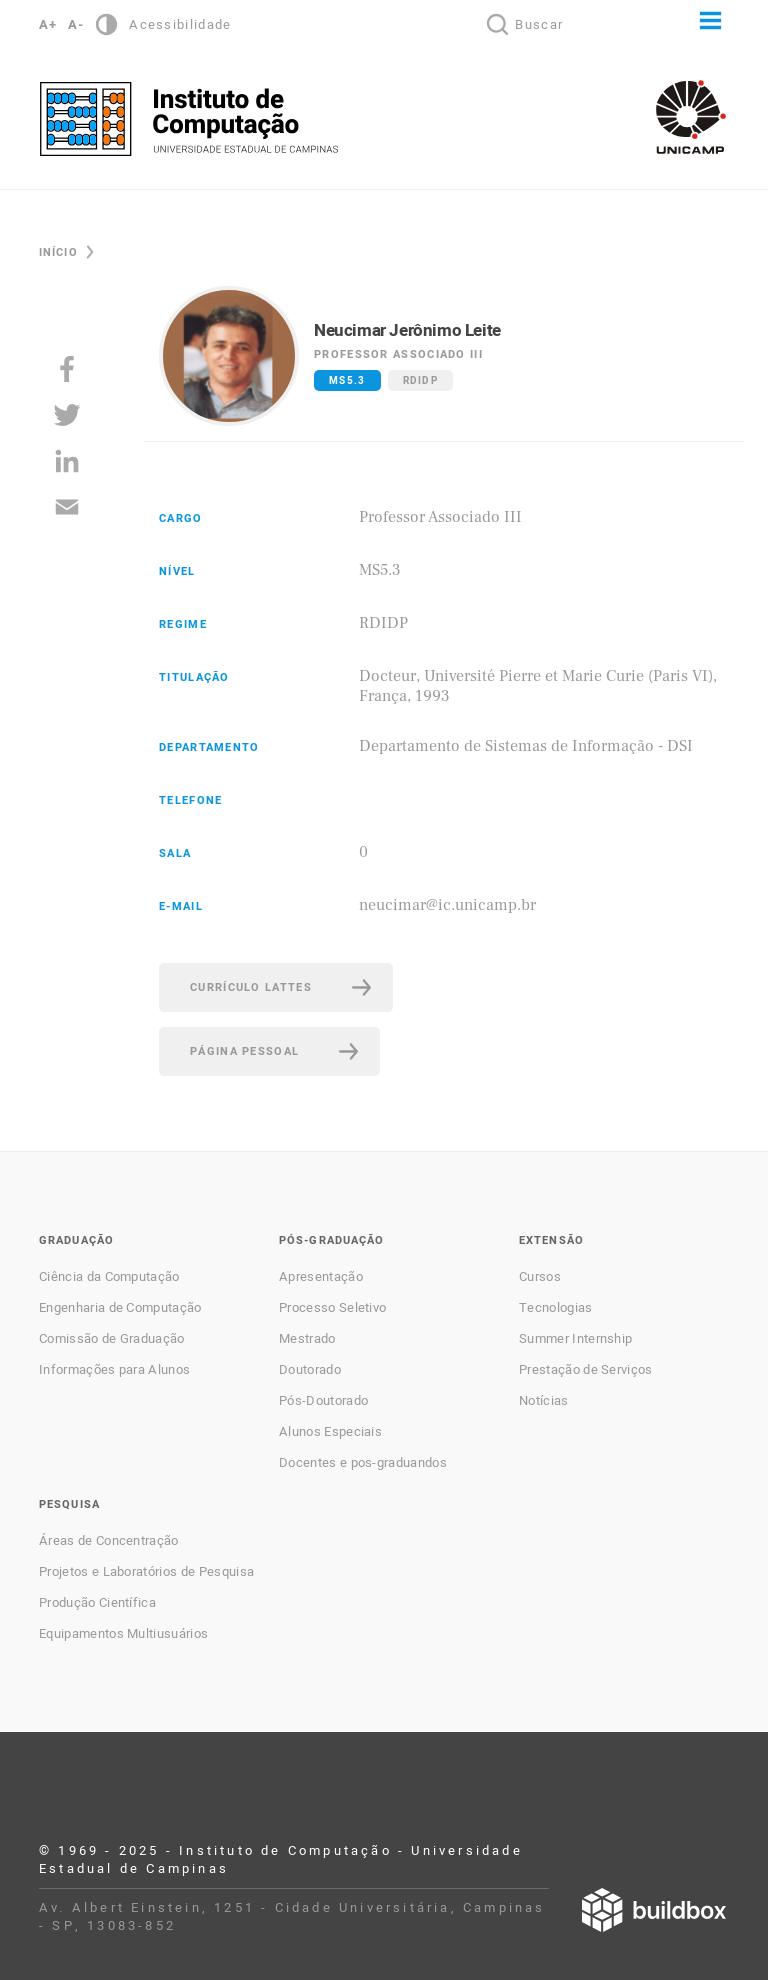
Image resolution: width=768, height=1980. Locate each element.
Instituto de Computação (189, 119)
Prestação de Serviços (586, 1370)
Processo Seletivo (332, 1308)
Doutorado (310, 1370)
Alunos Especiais (330, 1432)
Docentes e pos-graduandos (363, 1463)
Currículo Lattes (251, 987)
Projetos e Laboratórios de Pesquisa (146, 1572)
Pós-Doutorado (323, 1401)
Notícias (544, 1401)
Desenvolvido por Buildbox (654, 1910)
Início (58, 252)
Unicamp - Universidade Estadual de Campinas (691, 117)
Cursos (540, 1277)
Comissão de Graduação (112, 1339)
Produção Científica (97, 1603)
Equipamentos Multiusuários (123, 1634)
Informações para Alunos (114, 1370)
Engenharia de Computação (120, 1308)
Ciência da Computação (109, 1277)
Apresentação (321, 1277)
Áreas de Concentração (109, 1541)
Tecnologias (556, 1308)
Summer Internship (575, 1339)
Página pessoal (244, 1051)
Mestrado (307, 1339)
